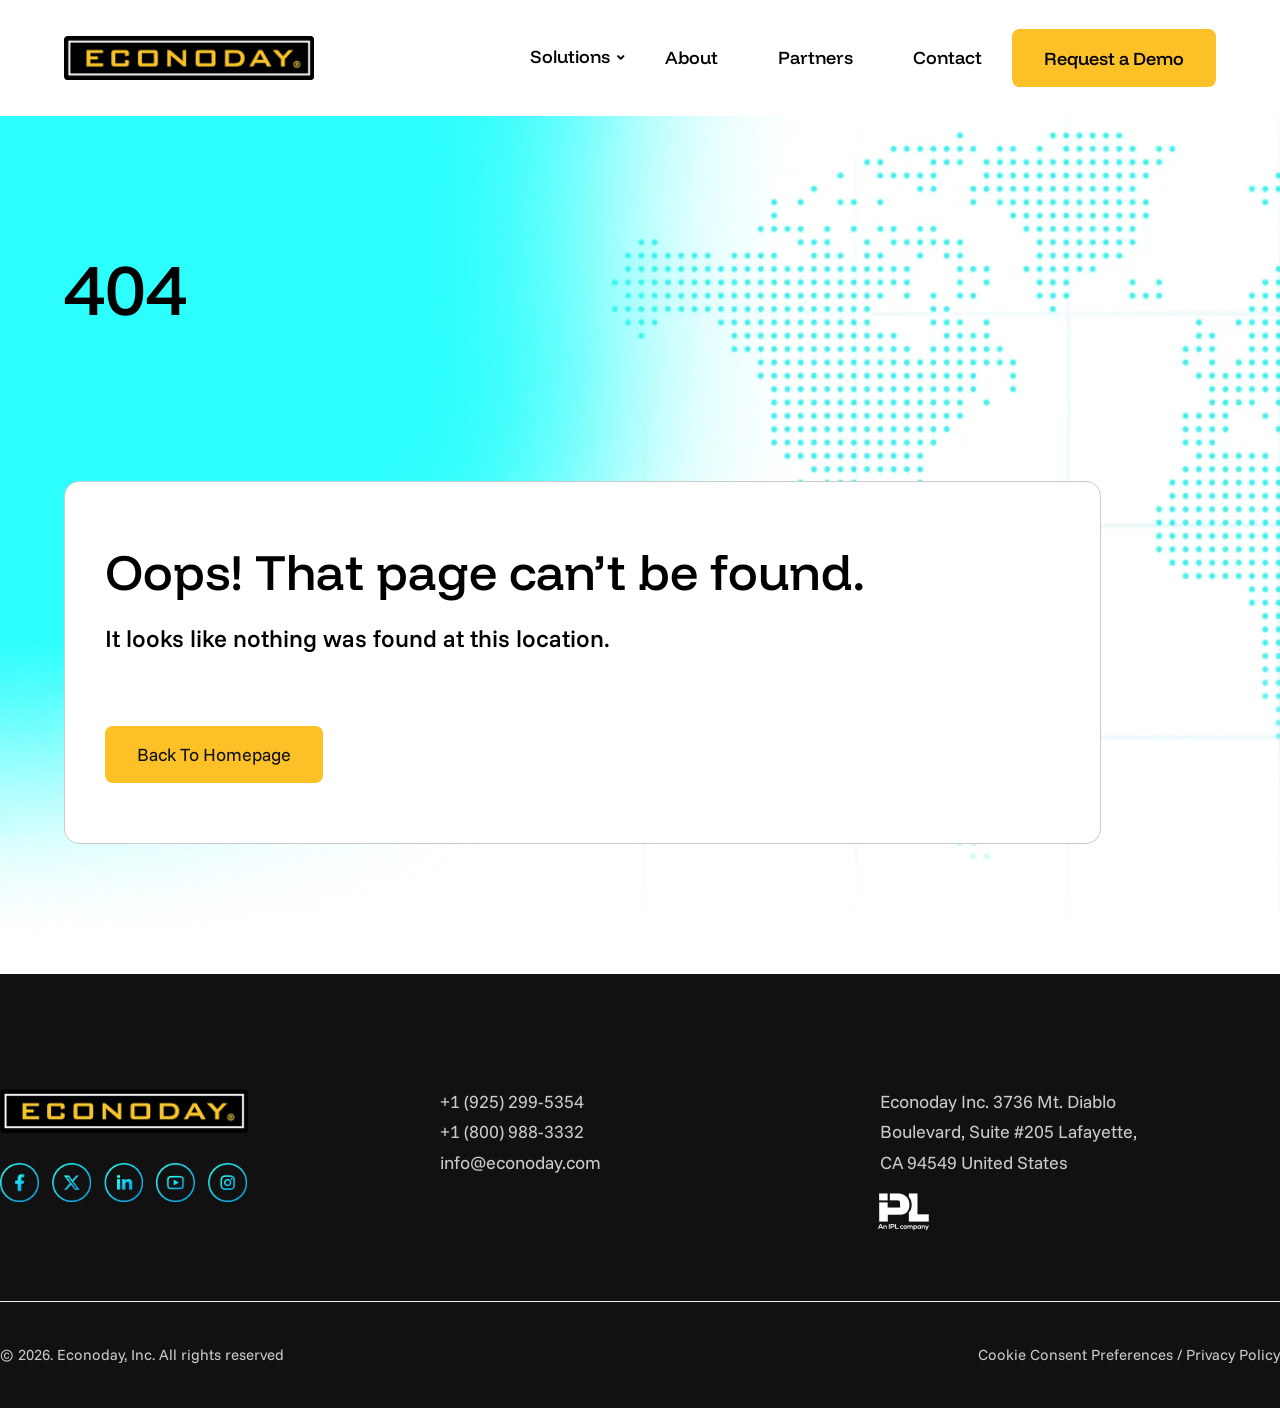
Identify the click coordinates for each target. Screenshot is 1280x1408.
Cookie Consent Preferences (1075, 1354)
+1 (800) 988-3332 (512, 1131)
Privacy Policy (1233, 1354)
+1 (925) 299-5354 (512, 1101)
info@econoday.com (520, 1162)
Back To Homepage (214, 754)
